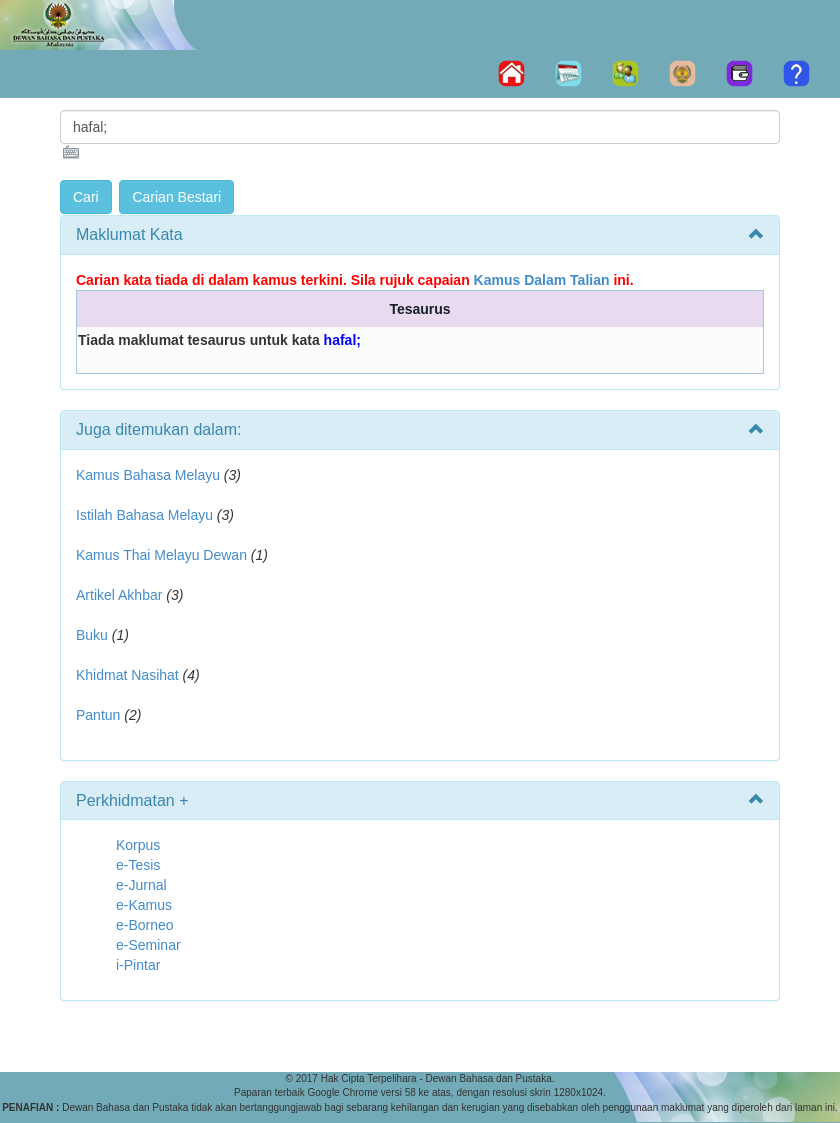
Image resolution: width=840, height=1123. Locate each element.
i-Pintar (138, 965)
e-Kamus (144, 905)
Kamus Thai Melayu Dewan (161, 555)
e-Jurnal (141, 885)
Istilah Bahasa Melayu (144, 515)
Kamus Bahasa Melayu (150, 475)
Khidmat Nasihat (127, 675)
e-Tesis (138, 865)
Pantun (98, 715)
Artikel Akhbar (119, 595)
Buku (92, 635)
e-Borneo (145, 925)
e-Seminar (148, 945)
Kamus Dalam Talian (542, 280)
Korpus (138, 845)
